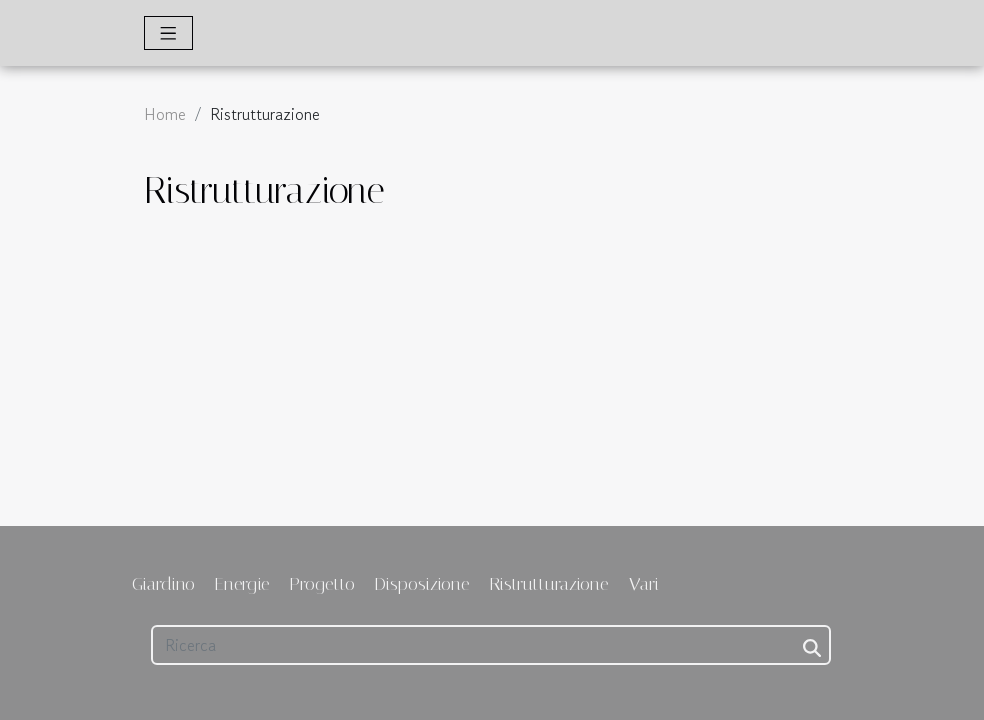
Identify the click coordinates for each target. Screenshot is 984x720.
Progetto (322, 584)
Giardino (163, 584)
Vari (644, 584)
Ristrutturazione (549, 584)
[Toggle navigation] (168, 33)
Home (165, 114)
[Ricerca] (491, 645)
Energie (242, 584)
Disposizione (422, 584)
